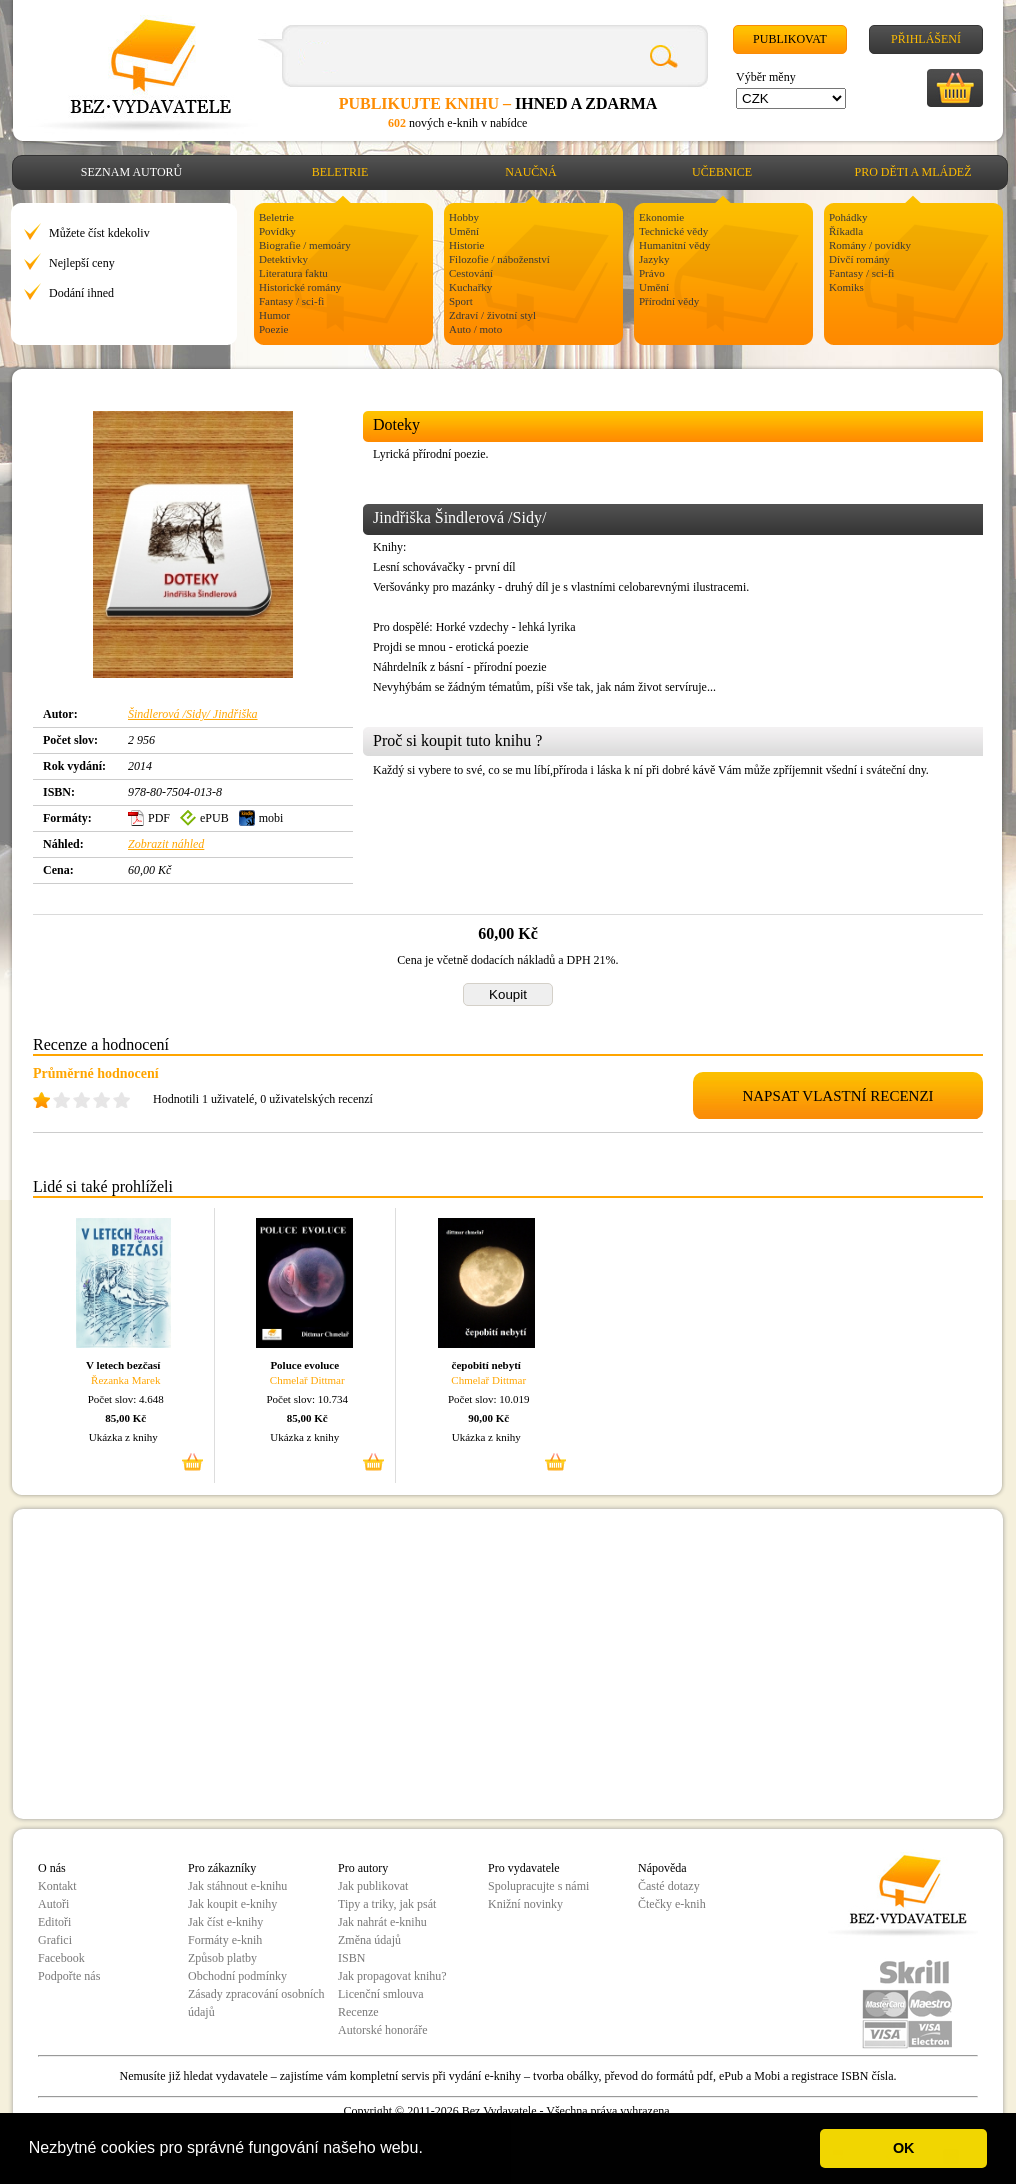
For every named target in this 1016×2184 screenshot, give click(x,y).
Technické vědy (673, 231)
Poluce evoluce (304, 1365)
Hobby (464, 217)
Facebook (61, 1958)
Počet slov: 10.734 (307, 1399)
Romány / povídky (870, 245)
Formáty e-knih (225, 1940)
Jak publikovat (373, 1886)
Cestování (471, 273)
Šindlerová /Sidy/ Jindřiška (193, 714)
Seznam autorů (131, 172)
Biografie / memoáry (305, 245)
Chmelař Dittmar (307, 1380)
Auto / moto (475, 329)
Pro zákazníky (222, 1868)
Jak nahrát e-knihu (382, 1922)
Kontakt (57, 1886)
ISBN (351, 1958)
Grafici (55, 1940)
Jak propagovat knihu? (392, 1976)
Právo (652, 273)
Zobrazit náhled (166, 844)
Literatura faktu (293, 273)
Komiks (846, 287)
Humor (274, 315)
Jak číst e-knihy (225, 1922)
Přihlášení (926, 39)
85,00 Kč (125, 1418)
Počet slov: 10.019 (489, 1399)
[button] (430, 2150)
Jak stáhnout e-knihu (237, 1886)
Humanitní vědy (674, 245)
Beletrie (340, 172)
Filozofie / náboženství (499, 259)
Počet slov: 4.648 (126, 1399)
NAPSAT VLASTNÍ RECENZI (837, 1096)
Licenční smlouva (381, 1994)
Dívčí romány (859, 259)
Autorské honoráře (383, 2030)
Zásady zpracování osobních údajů (256, 2003)
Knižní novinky (525, 1904)
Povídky (277, 231)
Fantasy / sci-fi (291, 301)
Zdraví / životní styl (492, 315)
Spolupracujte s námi (538, 1886)
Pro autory (363, 1868)
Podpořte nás (69, 1976)
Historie (466, 245)
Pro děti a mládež (913, 172)
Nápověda (662, 1868)
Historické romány (300, 287)
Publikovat (790, 39)
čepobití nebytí (486, 1365)
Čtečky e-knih (672, 1904)
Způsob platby (222, 1958)
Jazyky (654, 259)
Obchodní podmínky (237, 1976)
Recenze (358, 2012)
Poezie (273, 329)
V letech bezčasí (123, 1365)
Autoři (53, 1904)
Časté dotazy (669, 1886)
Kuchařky (470, 287)
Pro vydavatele (524, 1868)
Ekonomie (661, 217)
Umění (464, 231)
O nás (52, 1868)
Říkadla (846, 231)
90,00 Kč (488, 1418)
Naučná (530, 172)
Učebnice (722, 172)
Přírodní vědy (669, 301)
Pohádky (848, 217)
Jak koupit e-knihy (232, 1904)
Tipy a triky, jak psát (387, 1904)
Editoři (54, 1922)
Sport (461, 301)
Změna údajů (369, 1940)
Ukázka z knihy (123, 1437)
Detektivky (283, 259)
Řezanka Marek (125, 1380)
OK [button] (904, 2148)
